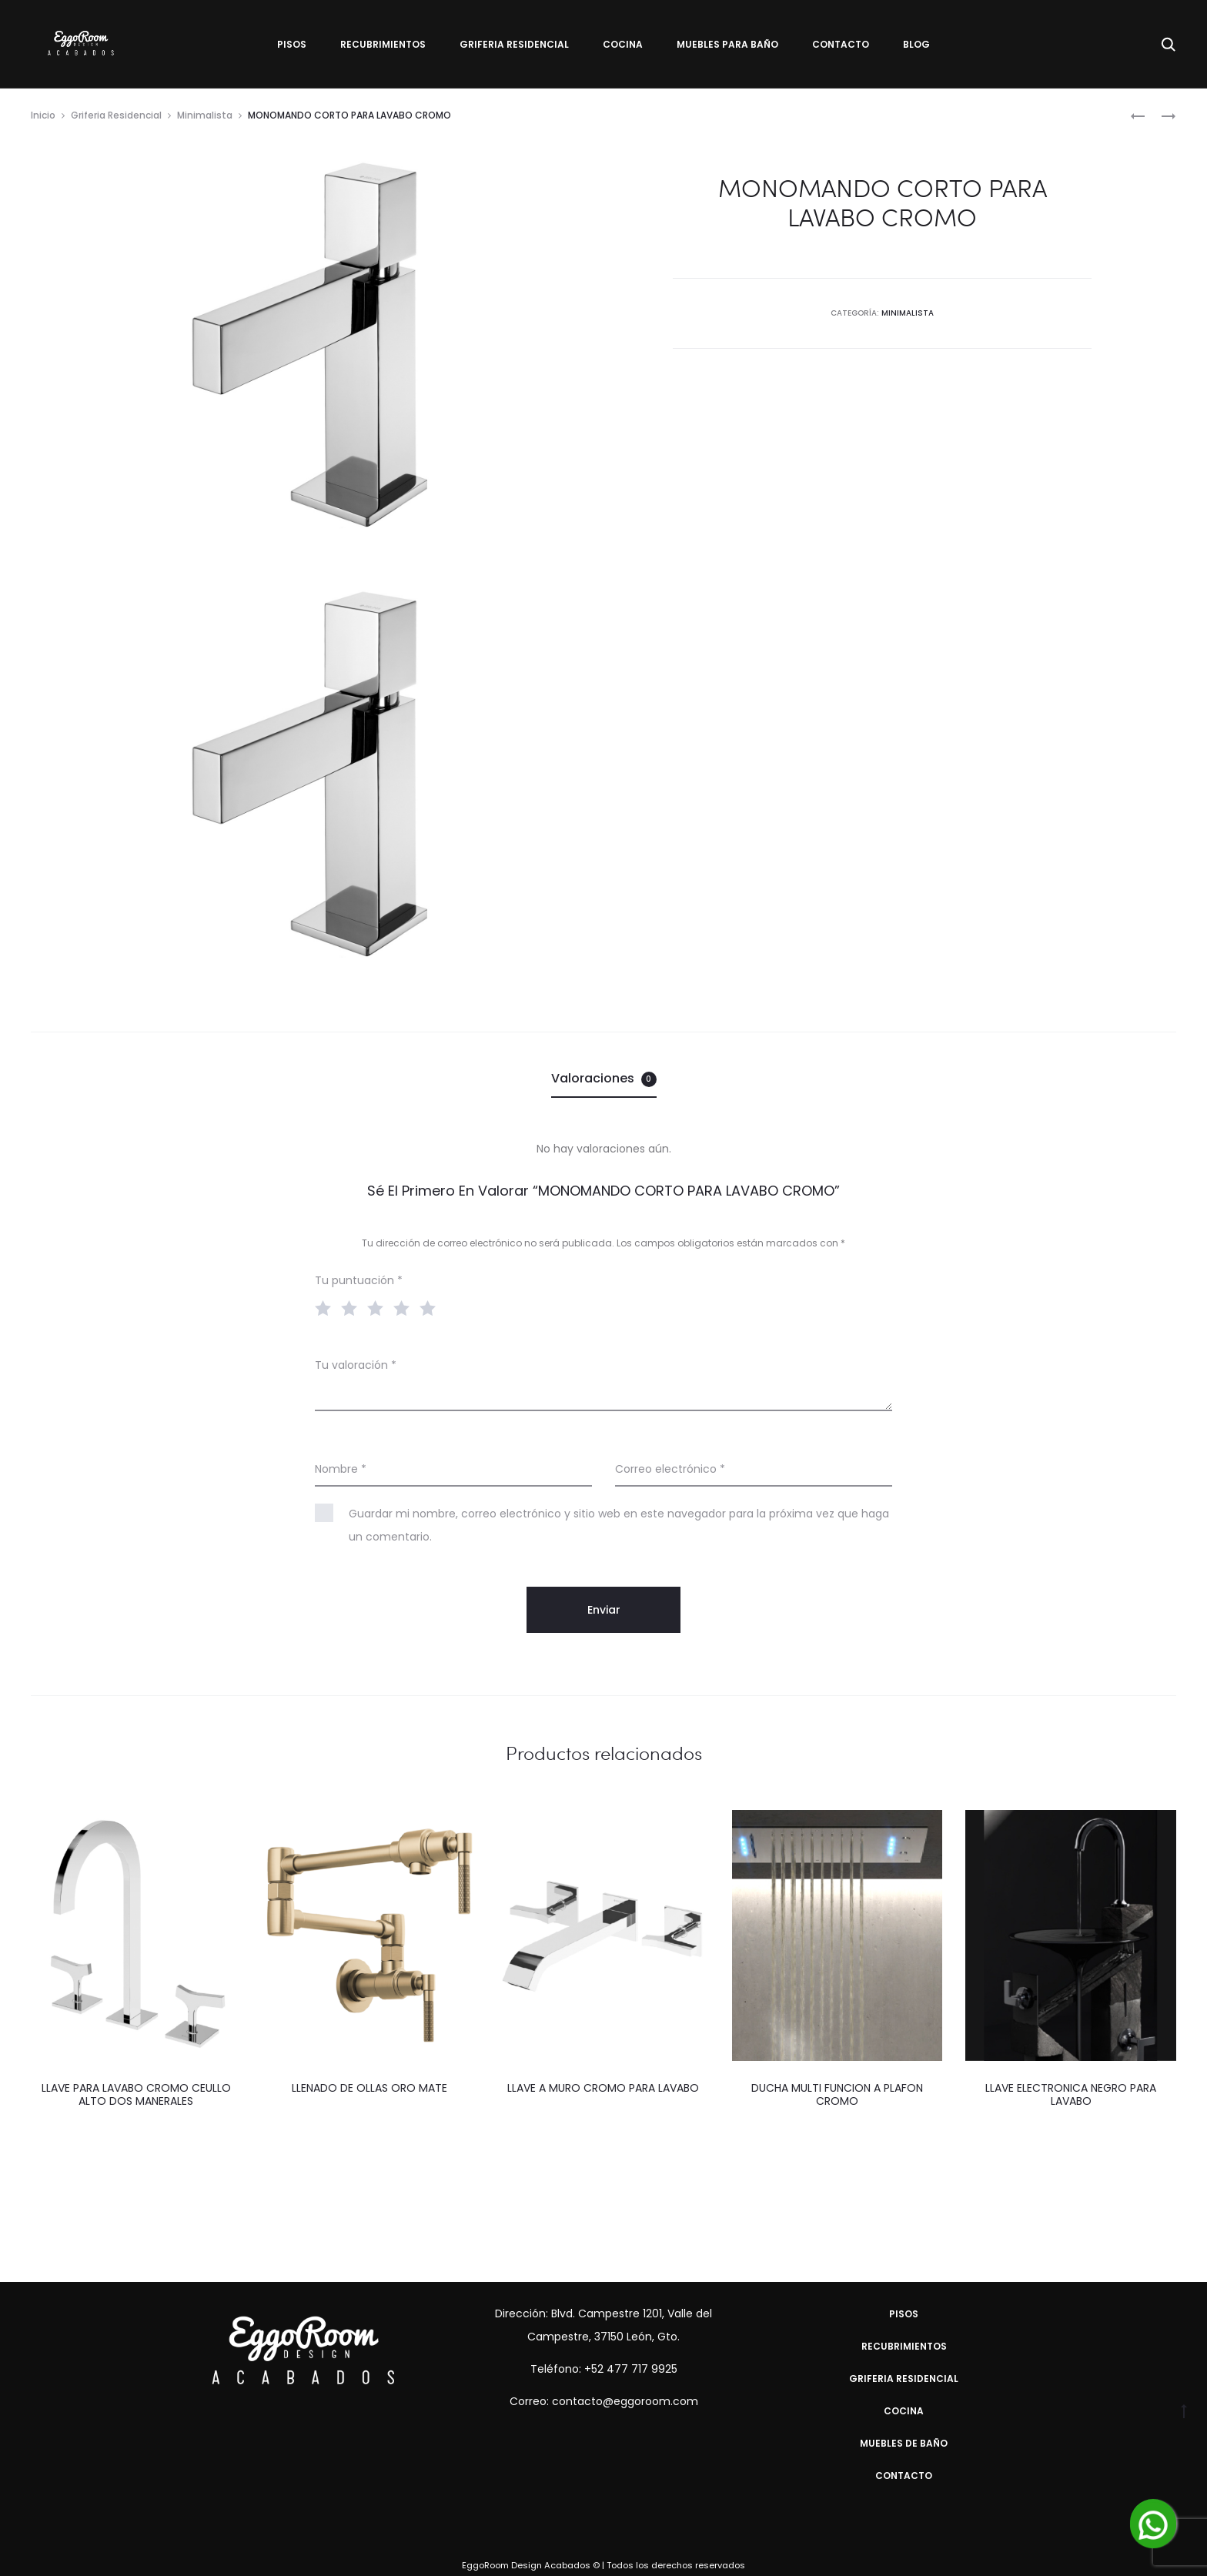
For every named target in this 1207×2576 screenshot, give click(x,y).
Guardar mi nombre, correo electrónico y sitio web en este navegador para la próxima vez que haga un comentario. (619, 1525)
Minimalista (204, 115)
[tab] (604, 1078)
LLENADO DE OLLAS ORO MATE (369, 2088)
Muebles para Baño (727, 44)
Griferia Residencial (514, 44)
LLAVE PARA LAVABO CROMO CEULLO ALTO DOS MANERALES (136, 2094)
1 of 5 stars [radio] (326, 1307)
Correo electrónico (670, 1469)
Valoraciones (604, 1078)
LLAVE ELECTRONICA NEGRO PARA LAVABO (1070, 2094)
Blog (916, 44)
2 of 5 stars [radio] (352, 1307)
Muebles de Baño (904, 2443)
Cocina (623, 44)
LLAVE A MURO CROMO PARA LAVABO (603, 2088)
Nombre (340, 1469)
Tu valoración (355, 1365)
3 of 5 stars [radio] (378, 1307)
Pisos (291, 44)
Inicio (43, 115)
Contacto (840, 44)
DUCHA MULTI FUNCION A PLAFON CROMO (837, 2094)
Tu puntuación (359, 1280)
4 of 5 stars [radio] (404, 1307)
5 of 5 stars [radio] (431, 1307)
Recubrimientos (383, 44)
